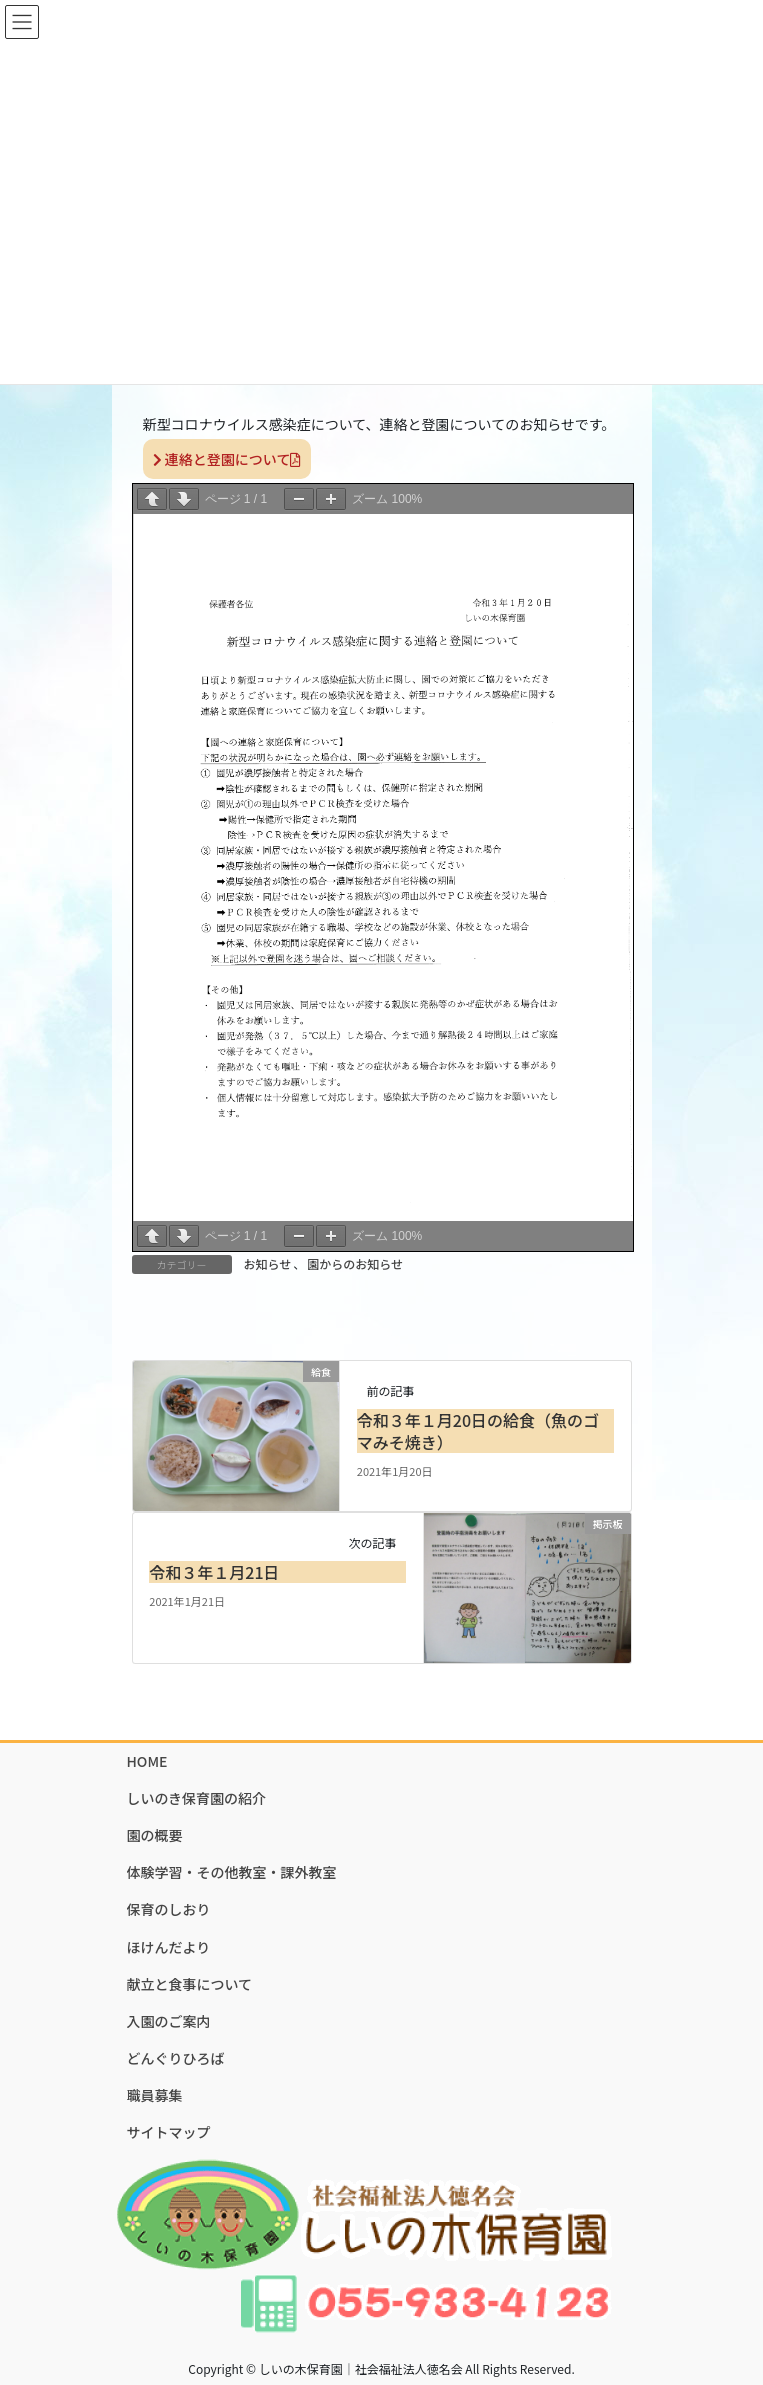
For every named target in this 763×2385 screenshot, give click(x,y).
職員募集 (155, 2095)
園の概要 (155, 1835)
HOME (147, 1761)
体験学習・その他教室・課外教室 (232, 1872)
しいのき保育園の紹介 (197, 1798)
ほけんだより (169, 1947)
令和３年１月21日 (214, 1572)
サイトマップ (169, 2132)
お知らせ (268, 1263)
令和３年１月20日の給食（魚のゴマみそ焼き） (478, 1431)
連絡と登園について (227, 459)
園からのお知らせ (355, 1263)
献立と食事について (190, 1984)
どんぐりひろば (176, 2058)
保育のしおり (169, 1909)
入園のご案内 (169, 2021)
